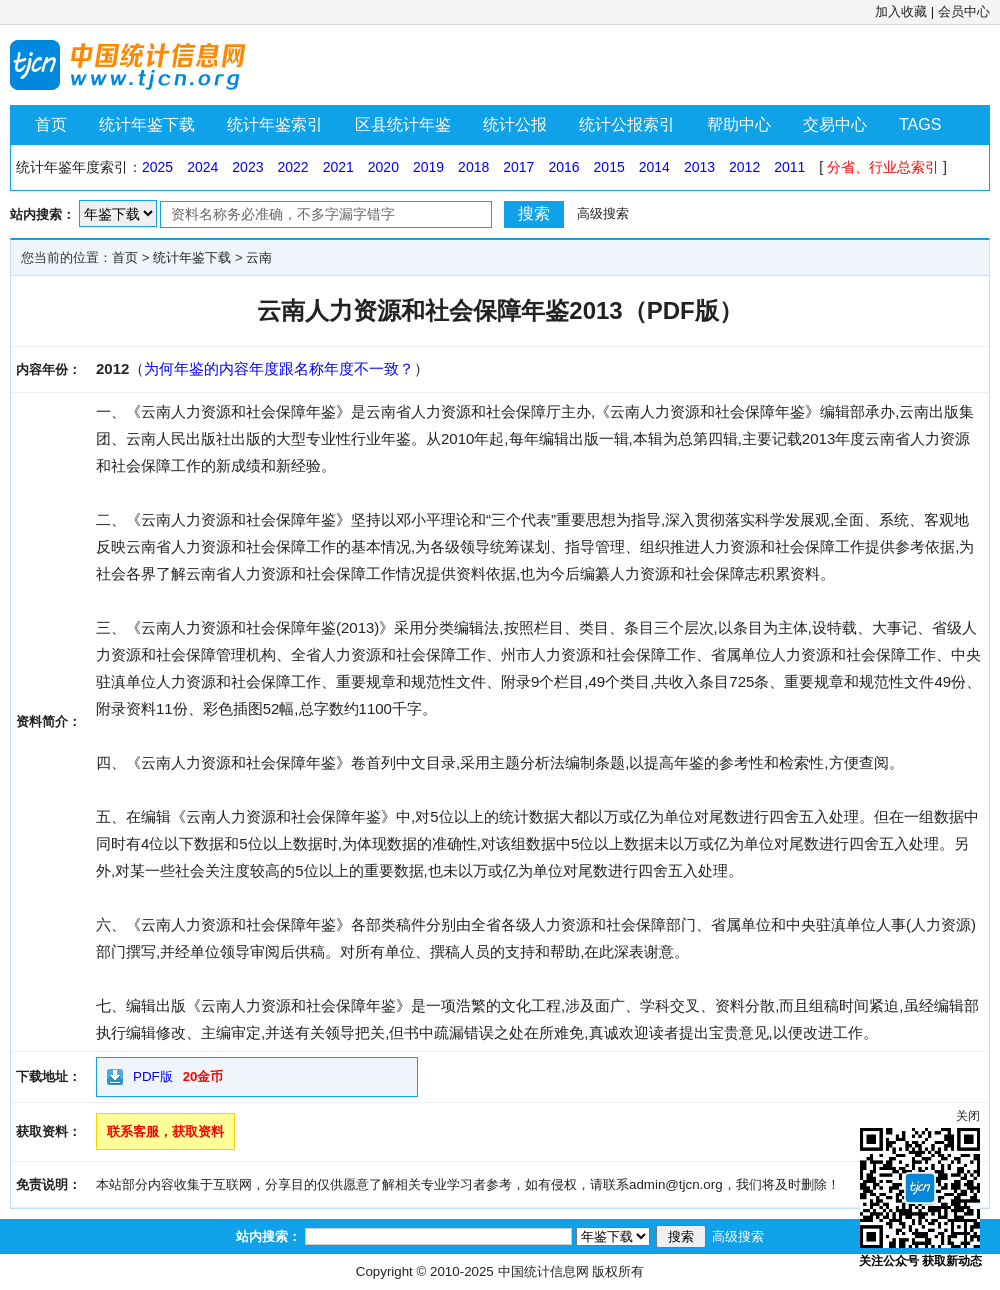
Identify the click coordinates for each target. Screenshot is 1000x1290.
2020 (383, 167)
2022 (292, 167)
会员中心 (964, 11)
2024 (202, 167)
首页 (51, 124)
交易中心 (835, 124)
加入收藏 (901, 11)
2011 (789, 167)
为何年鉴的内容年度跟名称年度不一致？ (279, 368)
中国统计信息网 (543, 1271)
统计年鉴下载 (147, 124)
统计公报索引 (627, 124)
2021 (338, 167)
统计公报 (515, 124)
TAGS (920, 124)
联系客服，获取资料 (165, 1131)
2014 (654, 167)
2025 (157, 167)
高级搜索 (603, 213)
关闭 (968, 1116)
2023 (247, 167)
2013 (699, 167)
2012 (744, 167)
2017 (518, 167)
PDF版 (153, 1076)
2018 (473, 167)
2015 (609, 167)
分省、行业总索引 (883, 167)
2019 (428, 167)
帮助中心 (739, 124)
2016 (563, 167)
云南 (259, 257)
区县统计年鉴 (403, 124)
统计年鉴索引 (275, 124)
